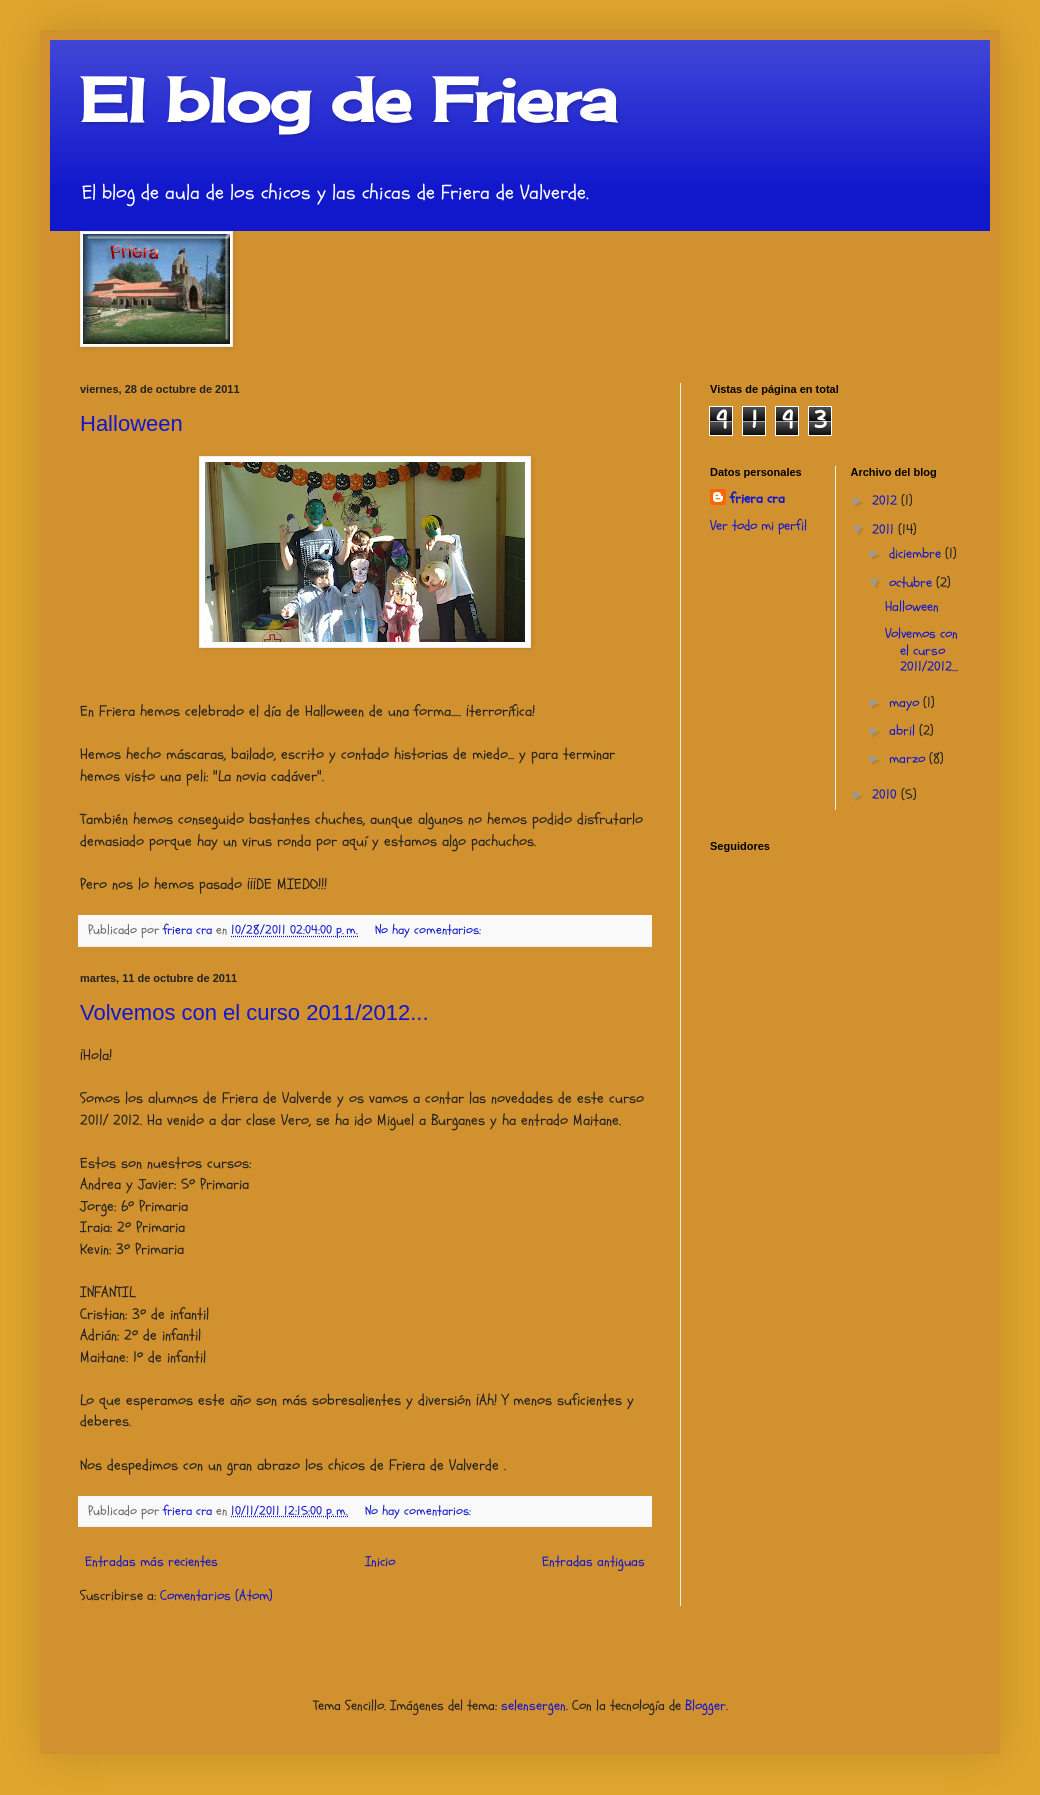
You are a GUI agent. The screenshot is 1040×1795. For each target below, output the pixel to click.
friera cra (757, 498)
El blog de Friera (348, 99)
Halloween (131, 423)
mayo (906, 702)
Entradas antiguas (593, 1561)
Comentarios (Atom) (216, 1595)
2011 (885, 529)
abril (904, 730)
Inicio (380, 1561)
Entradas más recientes (151, 1561)
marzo (909, 758)
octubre (912, 582)
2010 (886, 794)
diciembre (917, 553)
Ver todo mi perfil (758, 525)
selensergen (533, 1705)
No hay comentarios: (430, 930)
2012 (886, 500)
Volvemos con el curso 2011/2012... (254, 1012)
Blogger (705, 1705)
